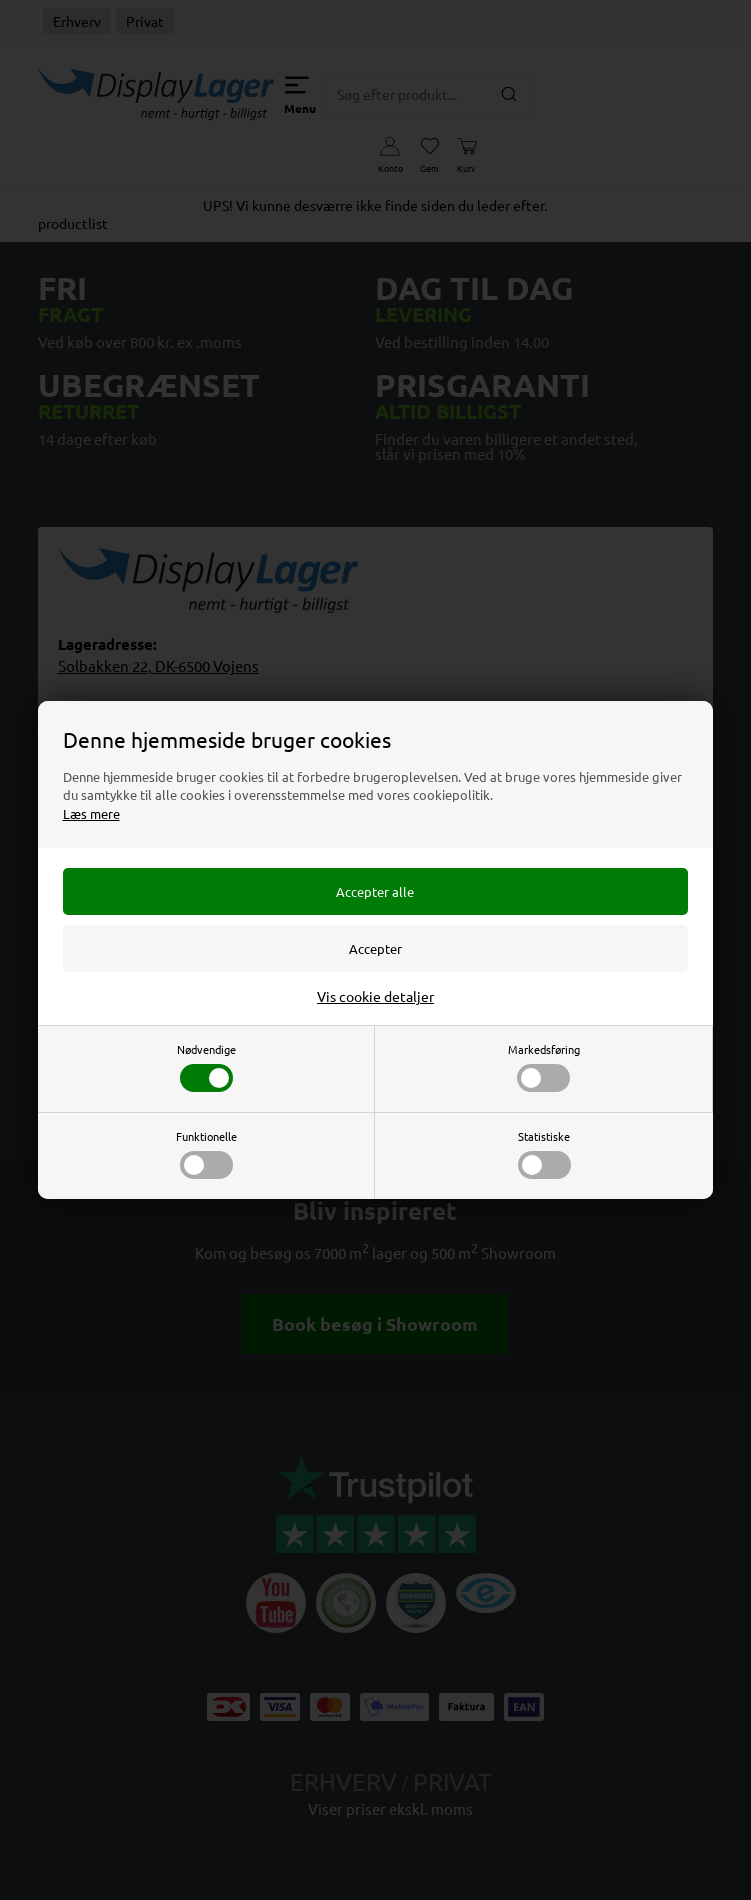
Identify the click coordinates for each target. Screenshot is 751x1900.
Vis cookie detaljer (375, 996)
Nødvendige (206, 1066)
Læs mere (91, 813)
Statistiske (544, 1153)
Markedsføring (544, 1066)
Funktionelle (206, 1153)
